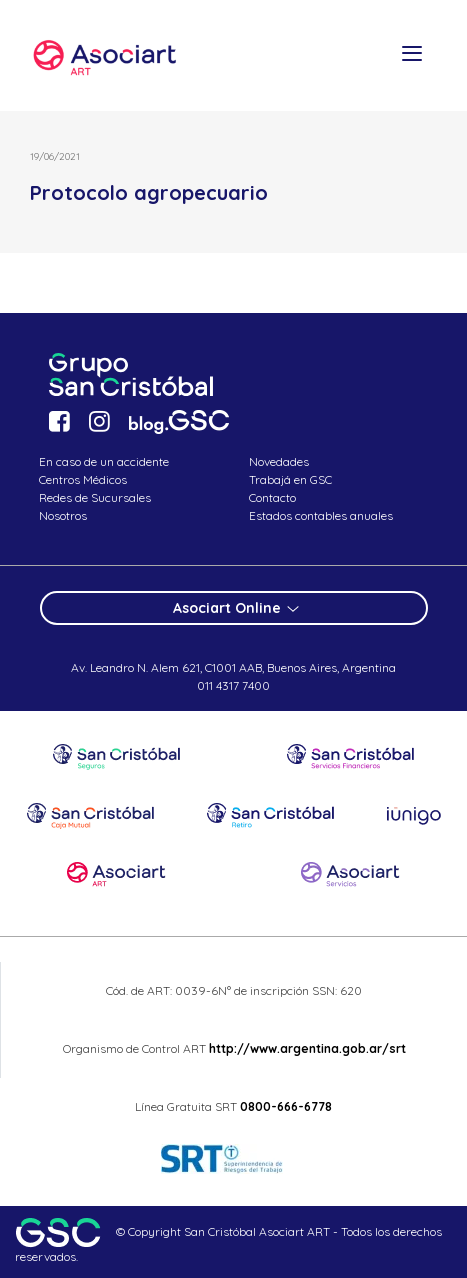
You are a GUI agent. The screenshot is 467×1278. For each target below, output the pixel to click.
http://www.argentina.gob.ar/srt (306, 1048)
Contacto (272, 497)
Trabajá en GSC (290, 479)
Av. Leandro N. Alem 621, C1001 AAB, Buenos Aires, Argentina (233, 667)
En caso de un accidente (104, 461)
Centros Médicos (83, 479)
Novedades (279, 461)
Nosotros (63, 515)
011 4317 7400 (233, 685)
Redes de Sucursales (95, 497)
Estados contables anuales (321, 515)
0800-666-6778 (286, 1106)
